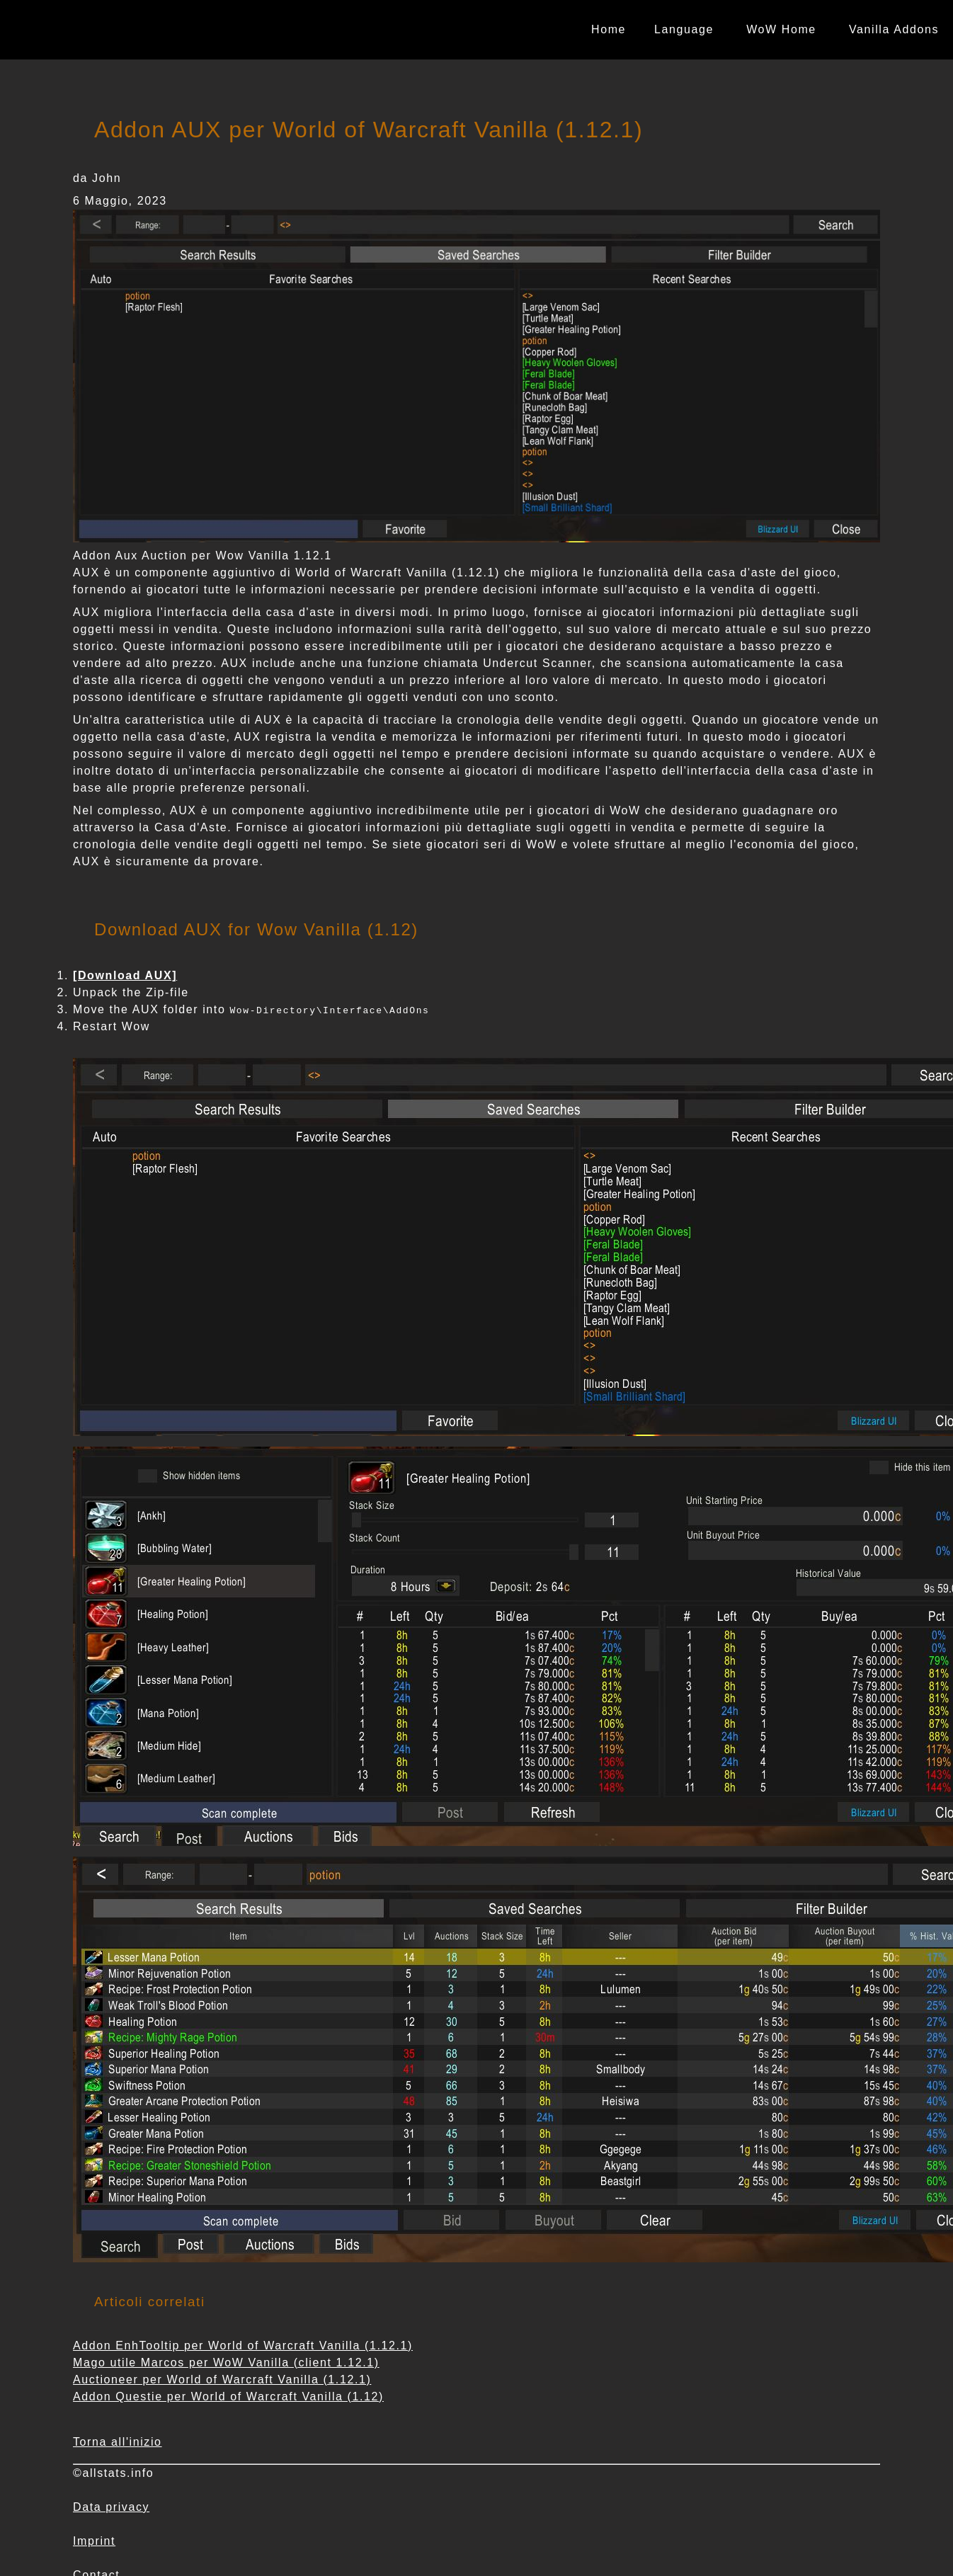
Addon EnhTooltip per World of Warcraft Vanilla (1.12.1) (243, 2346)
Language (684, 29)
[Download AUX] (125, 975)
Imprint (94, 2541)
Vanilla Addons (894, 29)
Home (608, 29)
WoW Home (781, 29)
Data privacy (111, 2507)
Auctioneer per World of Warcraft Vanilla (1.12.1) (222, 2379)
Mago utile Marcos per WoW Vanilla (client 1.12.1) (226, 2362)
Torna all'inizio (117, 2442)
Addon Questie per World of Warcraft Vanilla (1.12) (228, 2396)
